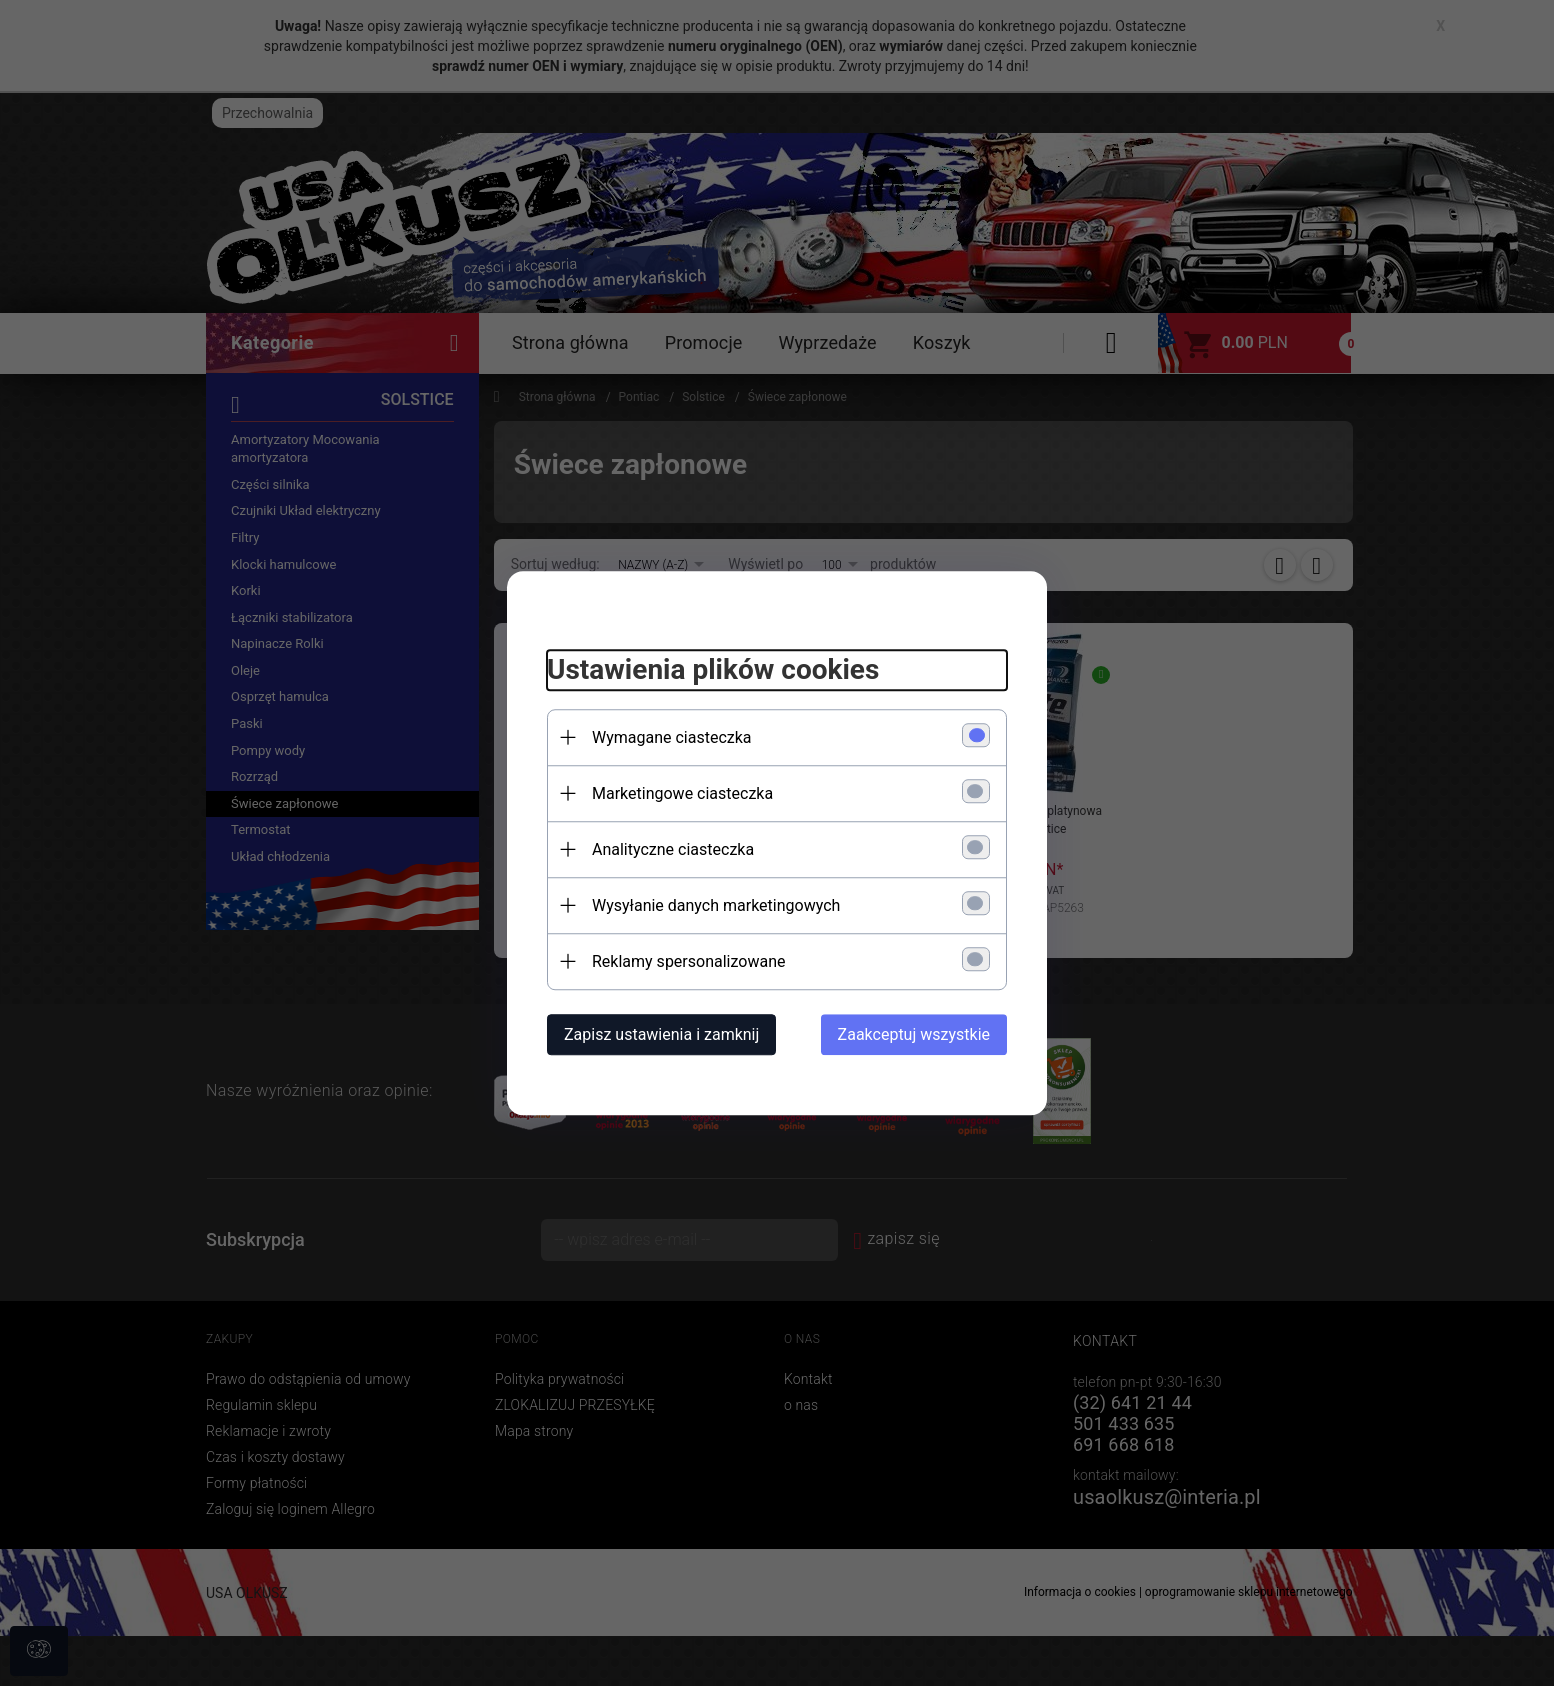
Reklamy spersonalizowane (688, 961)
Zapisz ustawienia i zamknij (661, 1034)
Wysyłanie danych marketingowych (716, 905)
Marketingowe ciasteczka (682, 793)
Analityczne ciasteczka (673, 849)
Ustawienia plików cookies (713, 669)
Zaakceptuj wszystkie (914, 1034)
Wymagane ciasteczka (672, 737)
